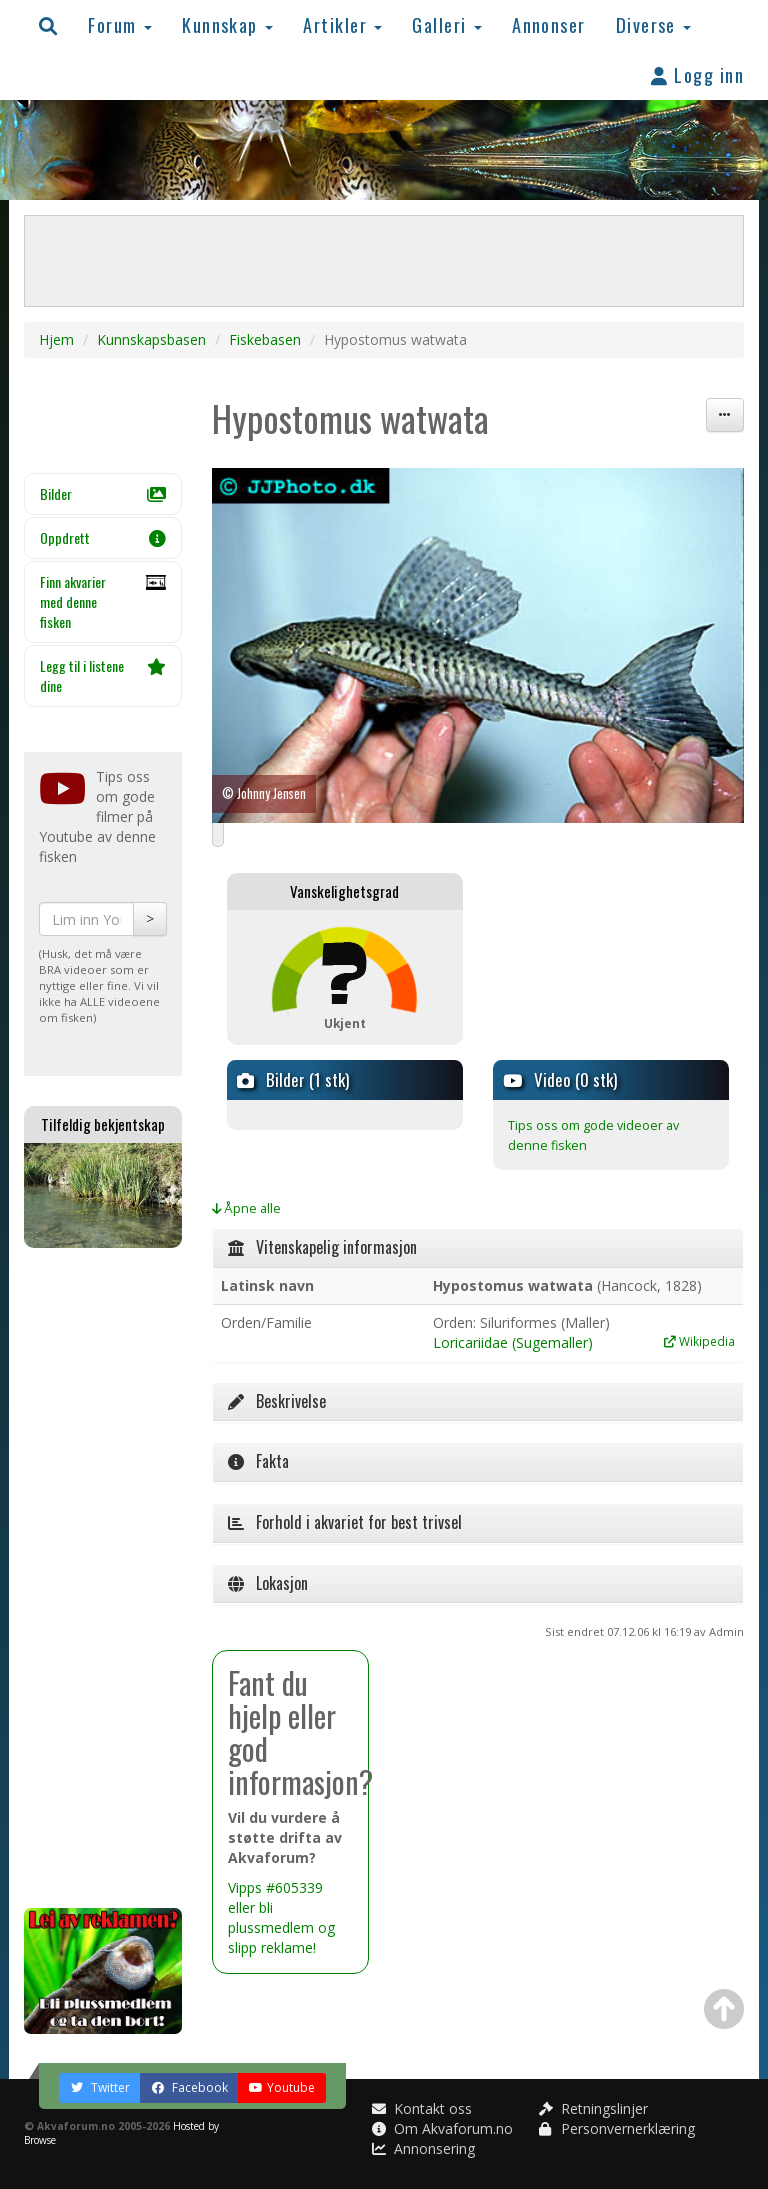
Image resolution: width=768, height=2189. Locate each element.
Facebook (189, 2087)
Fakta (258, 1461)
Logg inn (697, 74)
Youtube (282, 2087)
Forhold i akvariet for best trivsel (345, 1522)
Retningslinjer (593, 2108)
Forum (120, 24)
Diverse (654, 24)
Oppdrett (103, 537)
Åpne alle (246, 1208)
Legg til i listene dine (103, 675)
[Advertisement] (103, 1578)
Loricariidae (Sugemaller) (513, 1342)
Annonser (549, 24)
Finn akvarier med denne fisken (103, 601)
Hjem (56, 339)
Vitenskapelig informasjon (322, 1247)
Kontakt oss (422, 2108)
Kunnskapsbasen (151, 339)
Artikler (342, 24)
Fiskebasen (265, 339)
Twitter (100, 2087)
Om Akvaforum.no (442, 2128)
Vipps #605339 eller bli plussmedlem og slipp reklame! (281, 1917)
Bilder (103, 493)
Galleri (447, 24)
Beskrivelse (277, 1401)
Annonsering (423, 2148)
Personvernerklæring (617, 2128)
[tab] (478, 1248)
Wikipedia (699, 1341)
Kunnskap (227, 24)
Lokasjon (268, 1583)
